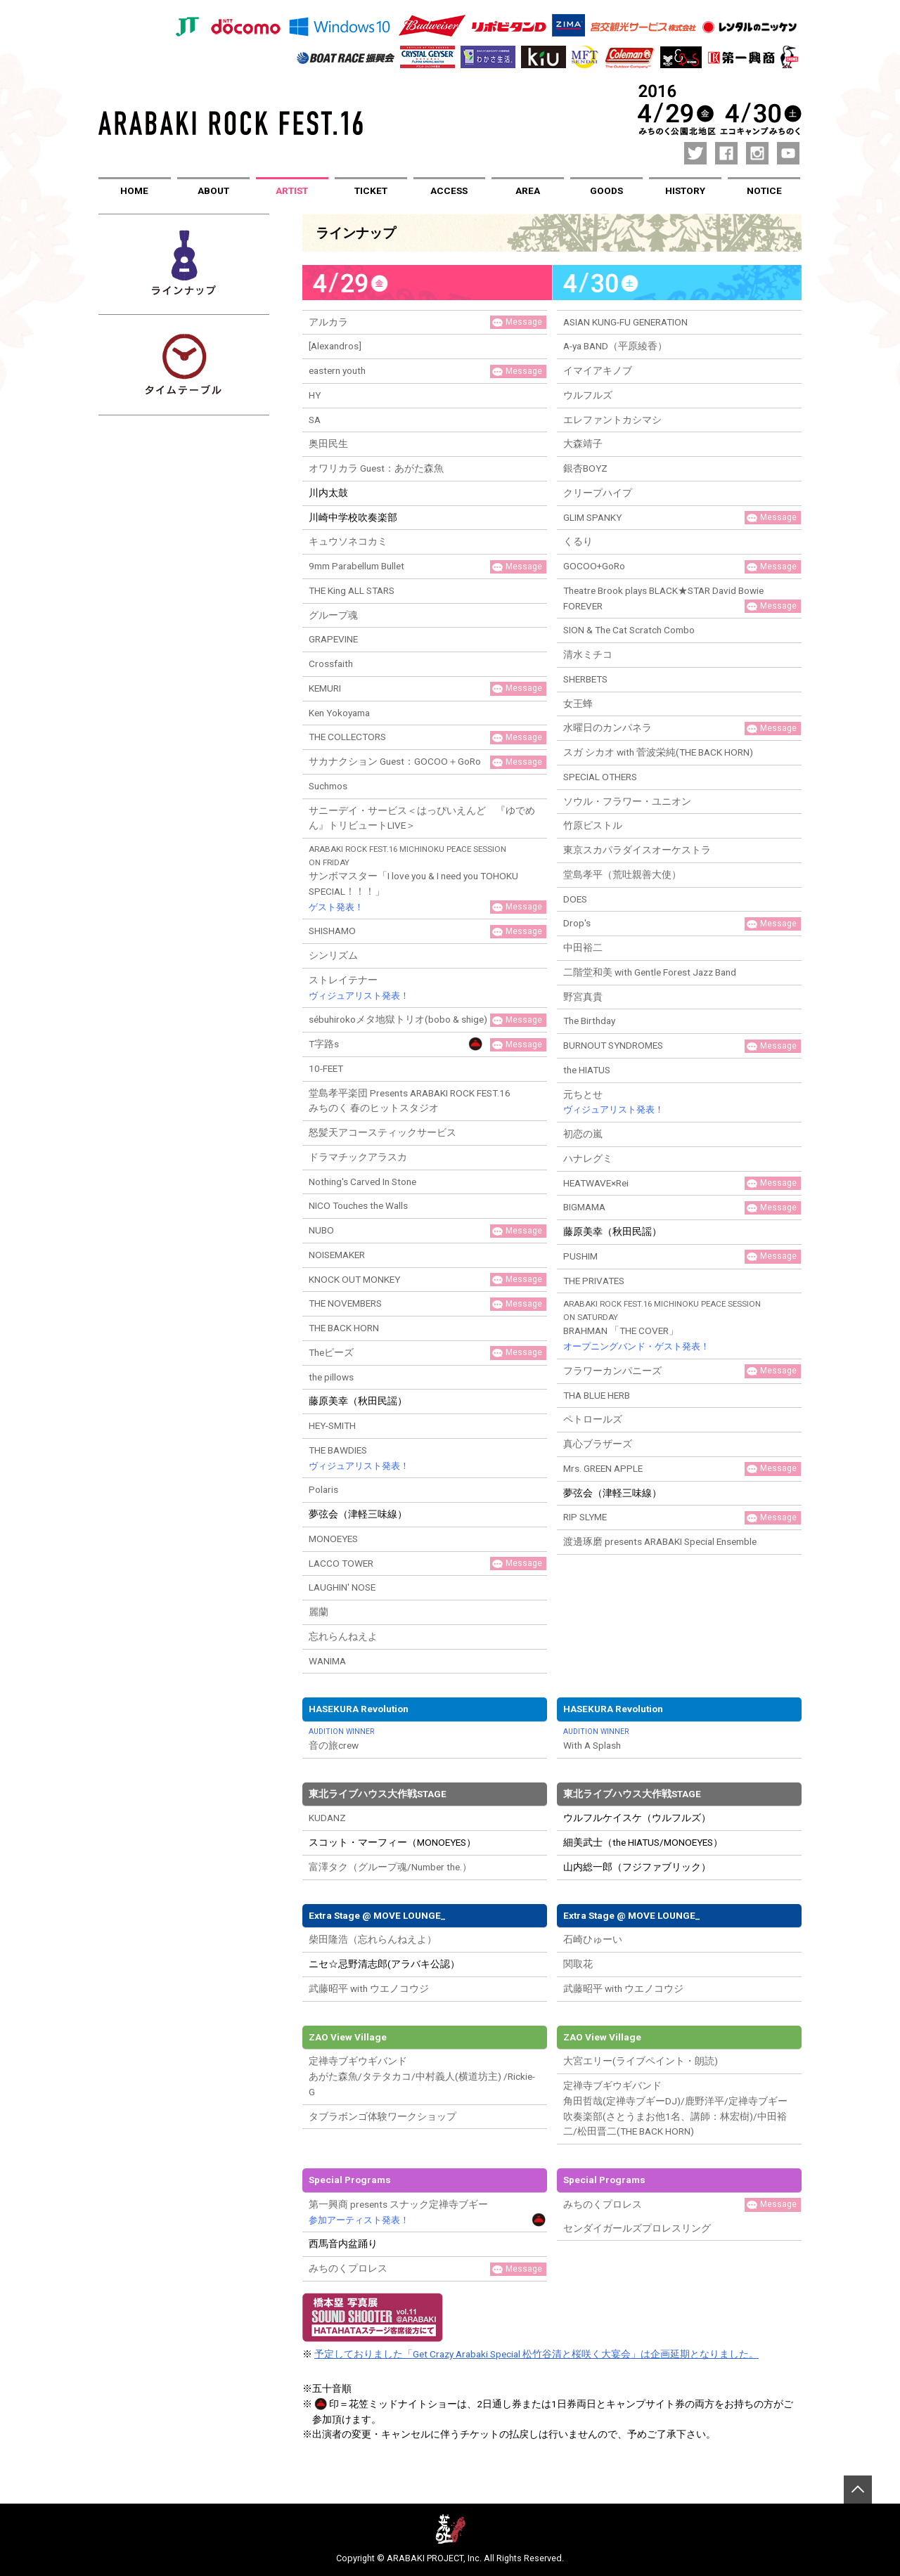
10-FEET (326, 1068)
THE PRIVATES (593, 1280)
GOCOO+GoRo (594, 565)
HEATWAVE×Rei (596, 1183)
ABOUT (213, 190)
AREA (527, 190)
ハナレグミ (587, 1158)
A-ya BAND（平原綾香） (615, 345)
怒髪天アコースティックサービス (382, 1132)
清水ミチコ (587, 654)
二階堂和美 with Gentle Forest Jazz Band (649, 972)
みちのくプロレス (348, 2268)
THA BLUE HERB (596, 1395)
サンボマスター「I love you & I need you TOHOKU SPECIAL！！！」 (425, 878)
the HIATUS (586, 1069)
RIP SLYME (585, 1516)
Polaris (323, 1489)
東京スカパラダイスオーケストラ (637, 849)
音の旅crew (425, 1738)
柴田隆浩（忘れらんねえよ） (373, 1939)
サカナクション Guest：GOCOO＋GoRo (395, 761)
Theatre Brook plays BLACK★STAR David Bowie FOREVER (663, 598)
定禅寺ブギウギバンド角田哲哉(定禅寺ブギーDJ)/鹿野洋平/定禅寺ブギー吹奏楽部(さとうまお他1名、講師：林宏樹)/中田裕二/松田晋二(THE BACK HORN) (675, 2108)
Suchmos (328, 785)
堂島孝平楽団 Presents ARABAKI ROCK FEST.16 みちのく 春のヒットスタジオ (409, 1100)
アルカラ (328, 322)
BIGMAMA (584, 1206)
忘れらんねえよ (343, 1636)
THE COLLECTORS (347, 736)
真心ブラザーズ (597, 1443)
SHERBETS (585, 679)
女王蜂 (578, 703)
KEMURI (325, 688)
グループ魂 (333, 615)
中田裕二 (583, 947)
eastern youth (337, 370)
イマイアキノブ (597, 370)
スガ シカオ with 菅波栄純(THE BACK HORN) (658, 752)
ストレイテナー (359, 988)
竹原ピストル (592, 825)
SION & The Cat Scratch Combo (629, 629)
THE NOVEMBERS (345, 1303)
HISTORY (685, 190)
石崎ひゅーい (592, 1939)
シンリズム (333, 955)
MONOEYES (333, 1538)
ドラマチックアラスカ (358, 1157)
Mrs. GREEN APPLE (603, 1468)
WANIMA (327, 1660)
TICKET (370, 190)
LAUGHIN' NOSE (342, 1587)
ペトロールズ (592, 1419)
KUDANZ (327, 1817)
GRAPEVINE (333, 639)
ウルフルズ (587, 395)
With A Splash (679, 1738)
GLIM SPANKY (592, 517)
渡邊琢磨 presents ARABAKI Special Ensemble (660, 1541)
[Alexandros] (335, 345)
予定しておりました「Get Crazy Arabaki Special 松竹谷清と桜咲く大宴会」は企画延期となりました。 (536, 2354)
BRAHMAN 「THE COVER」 (679, 1325)
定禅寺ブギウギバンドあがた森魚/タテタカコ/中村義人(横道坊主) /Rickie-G (422, 2076)
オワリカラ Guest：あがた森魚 (376, 468)
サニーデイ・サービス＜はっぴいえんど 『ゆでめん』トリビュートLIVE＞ (422, 818)
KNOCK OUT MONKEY (354, 1279)
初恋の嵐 (583, 1133)
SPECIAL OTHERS (600, 776)
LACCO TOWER (341, 1563)
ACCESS (449, 190)
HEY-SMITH (332, 1425)
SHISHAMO (332, 930)
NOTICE (764, 190)
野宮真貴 (583, 996)
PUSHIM (580, 1256)
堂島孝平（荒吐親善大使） (622, 874)
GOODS (606, 190)
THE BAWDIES (359, 1458)
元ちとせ (613, 1103)
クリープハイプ (597, 492)
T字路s (324, 1043)
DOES (575, 899)
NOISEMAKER (337, 1254)
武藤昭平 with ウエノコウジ (369, 1988)
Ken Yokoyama (339, 712)
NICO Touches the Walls (358, 1205)
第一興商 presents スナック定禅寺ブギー (398, 2213)
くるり (578, 541)
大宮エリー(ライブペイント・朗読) (640, 2060)
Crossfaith (331, 663)
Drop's (577, 922)
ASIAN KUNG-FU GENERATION (625, 322)
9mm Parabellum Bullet (356, 565)
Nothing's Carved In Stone (362, 1181)
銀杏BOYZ (585, 468)
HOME (134, 190)
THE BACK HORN (344, 1327)
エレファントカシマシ (612, 419)
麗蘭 (318, 1611)
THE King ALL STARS (351, 590)
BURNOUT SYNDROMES (613, 1045)
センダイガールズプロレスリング (637, 2228)
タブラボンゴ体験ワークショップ (382, 2116)
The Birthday (589, 1020)
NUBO (321, 1230)
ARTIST (292, 190)
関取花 (578, 1963)
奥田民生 (328, 443)
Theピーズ (331, 1352)
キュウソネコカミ (348, 541)
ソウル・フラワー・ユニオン (627, 801)
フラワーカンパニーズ (612, 1370)
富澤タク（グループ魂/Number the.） (390, 1866)
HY (315, 395)
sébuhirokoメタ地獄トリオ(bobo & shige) (398, 1019)
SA (315, 419)
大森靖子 (583, 443)
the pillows (331, 1377)
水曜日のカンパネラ (607, 727)
